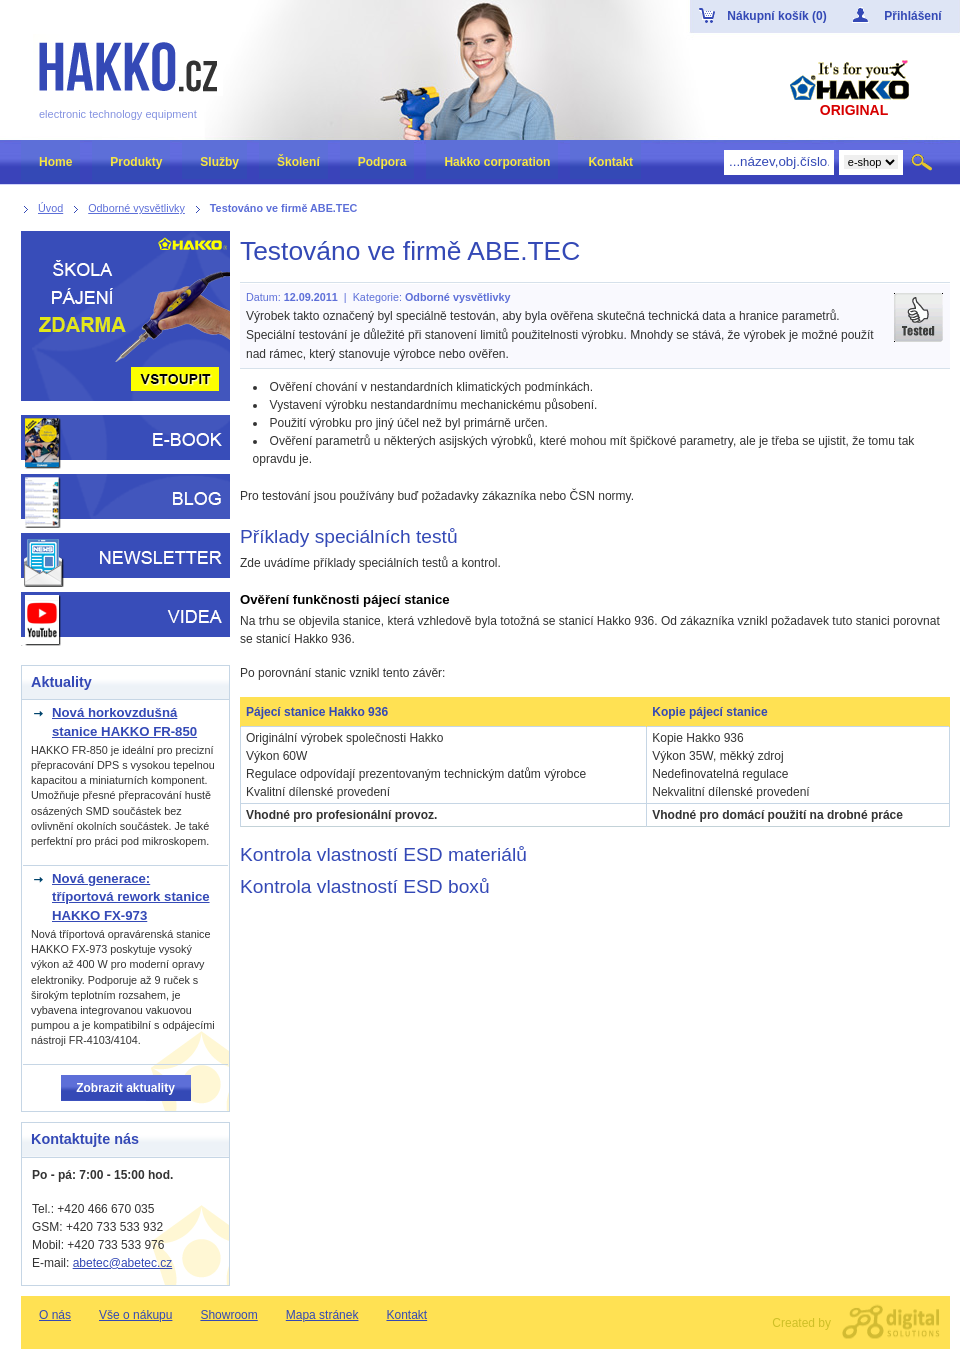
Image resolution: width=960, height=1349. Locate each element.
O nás (55, 1315)
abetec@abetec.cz (123, 1263)
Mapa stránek (322, 1315)
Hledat (923, 162)
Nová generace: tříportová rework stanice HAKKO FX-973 (131, 897)
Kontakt (406, 1315)
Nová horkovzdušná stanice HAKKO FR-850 (124, 721)
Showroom (228, 1315)
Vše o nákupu (135, 1315)
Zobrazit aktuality (125, 1088)
